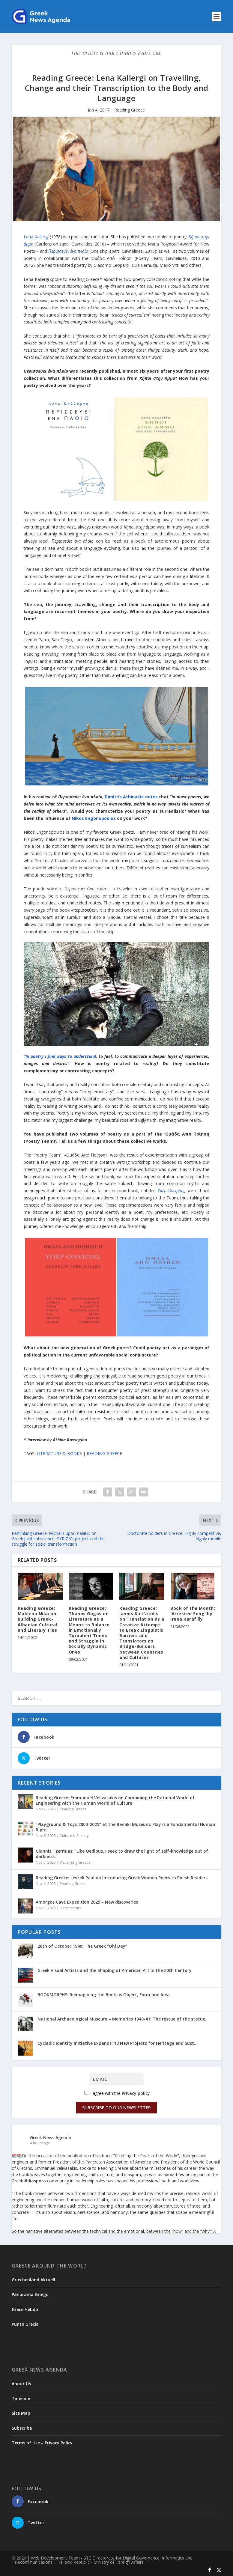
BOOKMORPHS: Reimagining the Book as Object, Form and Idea (103, 1994)
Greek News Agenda (50, 2137)
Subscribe (22, 2428)
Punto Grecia (25, 2324)
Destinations (70, 1907)
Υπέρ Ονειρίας (171, 1190)
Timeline (21, 2398)
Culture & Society (74, 1835)
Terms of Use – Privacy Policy (42, 2443)
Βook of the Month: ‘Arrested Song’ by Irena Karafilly (192, 1613)
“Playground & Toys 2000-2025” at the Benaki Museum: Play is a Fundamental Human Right (125, 1827)
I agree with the (117, 2093)
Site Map (21, 2413)
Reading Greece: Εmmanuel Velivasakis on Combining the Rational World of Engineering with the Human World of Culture (115, 1800)
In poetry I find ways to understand (60, 1056)
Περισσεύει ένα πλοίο (68, 251)
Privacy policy (136, 2093)
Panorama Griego (30, 2294)
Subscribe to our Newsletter (116, 2107)
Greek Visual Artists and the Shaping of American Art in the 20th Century (114, 1970)
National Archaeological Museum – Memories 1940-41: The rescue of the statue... (123, 2019)
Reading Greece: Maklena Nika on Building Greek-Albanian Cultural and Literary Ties (38, 1619)
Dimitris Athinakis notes (131, 797)
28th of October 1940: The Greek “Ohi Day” (82, 1946)
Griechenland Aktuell (33, 2280)
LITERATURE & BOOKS (59, 1453)
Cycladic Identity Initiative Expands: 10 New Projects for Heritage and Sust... (117, 2043)
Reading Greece (129, 110)
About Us (21, 2384)
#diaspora (35, 2181)
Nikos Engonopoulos (94, 818)
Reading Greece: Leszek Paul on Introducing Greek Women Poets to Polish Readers (122, 1878)
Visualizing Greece (75, 1862)
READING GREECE (104, 1453)
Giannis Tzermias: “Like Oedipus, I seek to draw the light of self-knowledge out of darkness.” (122, 1853)
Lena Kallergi (37, 237)
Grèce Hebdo (25, 2309)
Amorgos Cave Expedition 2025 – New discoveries (87, 1902)
